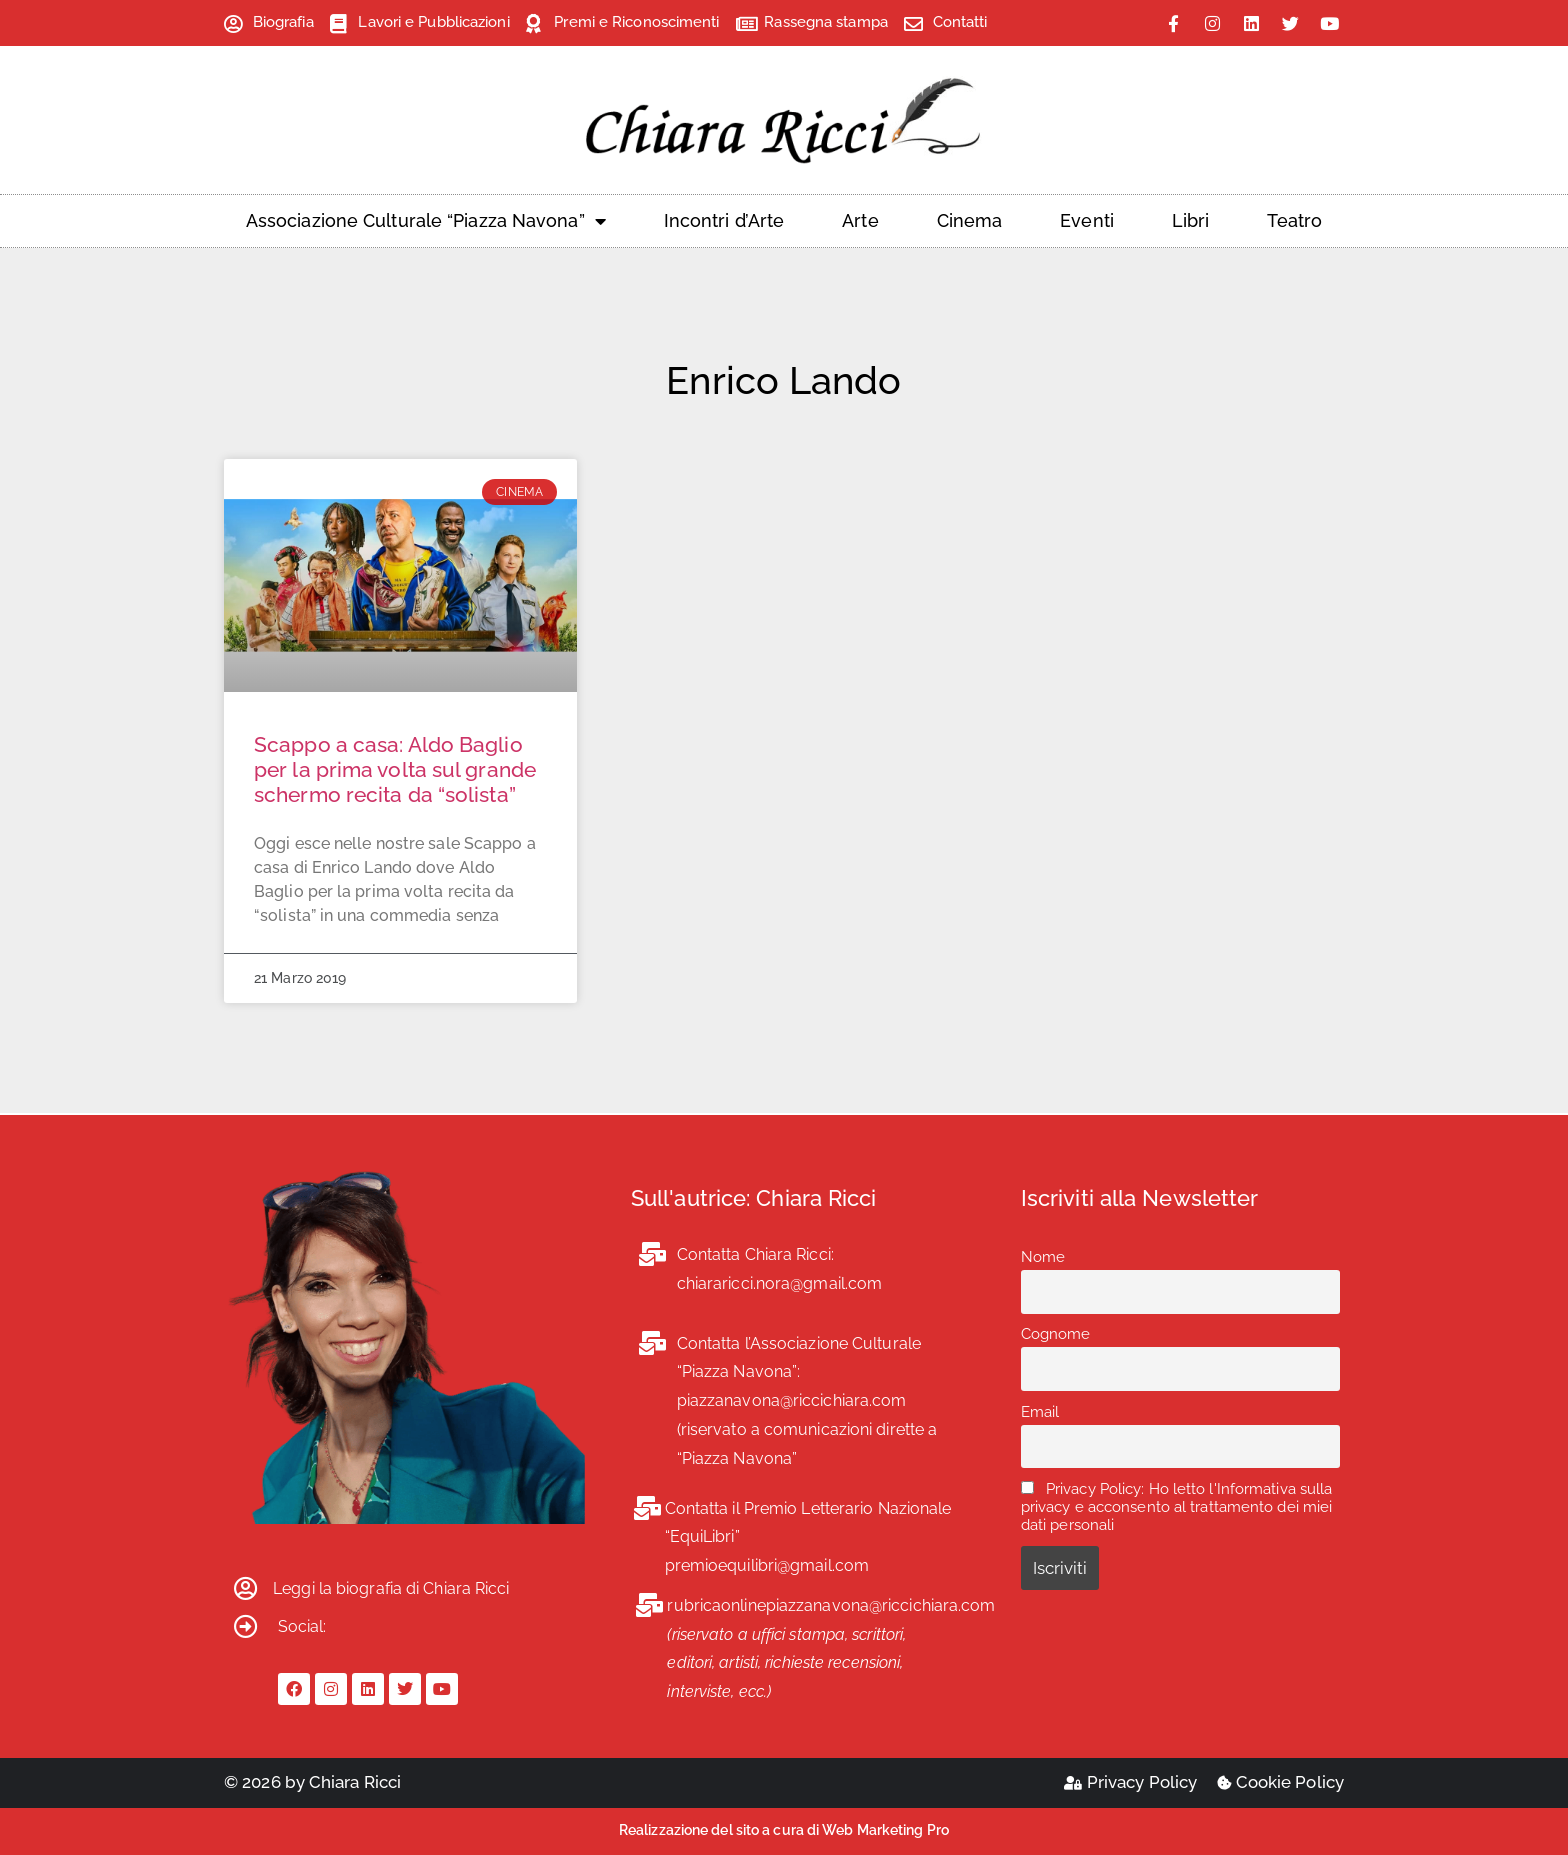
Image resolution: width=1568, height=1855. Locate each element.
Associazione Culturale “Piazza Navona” (426, 221)
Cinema (970, 220)
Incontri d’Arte (724, 220)
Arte (860, 220)
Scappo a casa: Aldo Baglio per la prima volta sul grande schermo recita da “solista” (395, 769)
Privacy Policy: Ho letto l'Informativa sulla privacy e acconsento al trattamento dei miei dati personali (1177, 1507)
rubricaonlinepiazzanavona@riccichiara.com (831, 1605)
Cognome (1056, 1334)
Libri (1191, 220)
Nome (1043, 1257)
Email (1040, 1412)
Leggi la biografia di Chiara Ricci (391, 1588)
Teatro (1294, 220)
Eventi (1087, 220)
